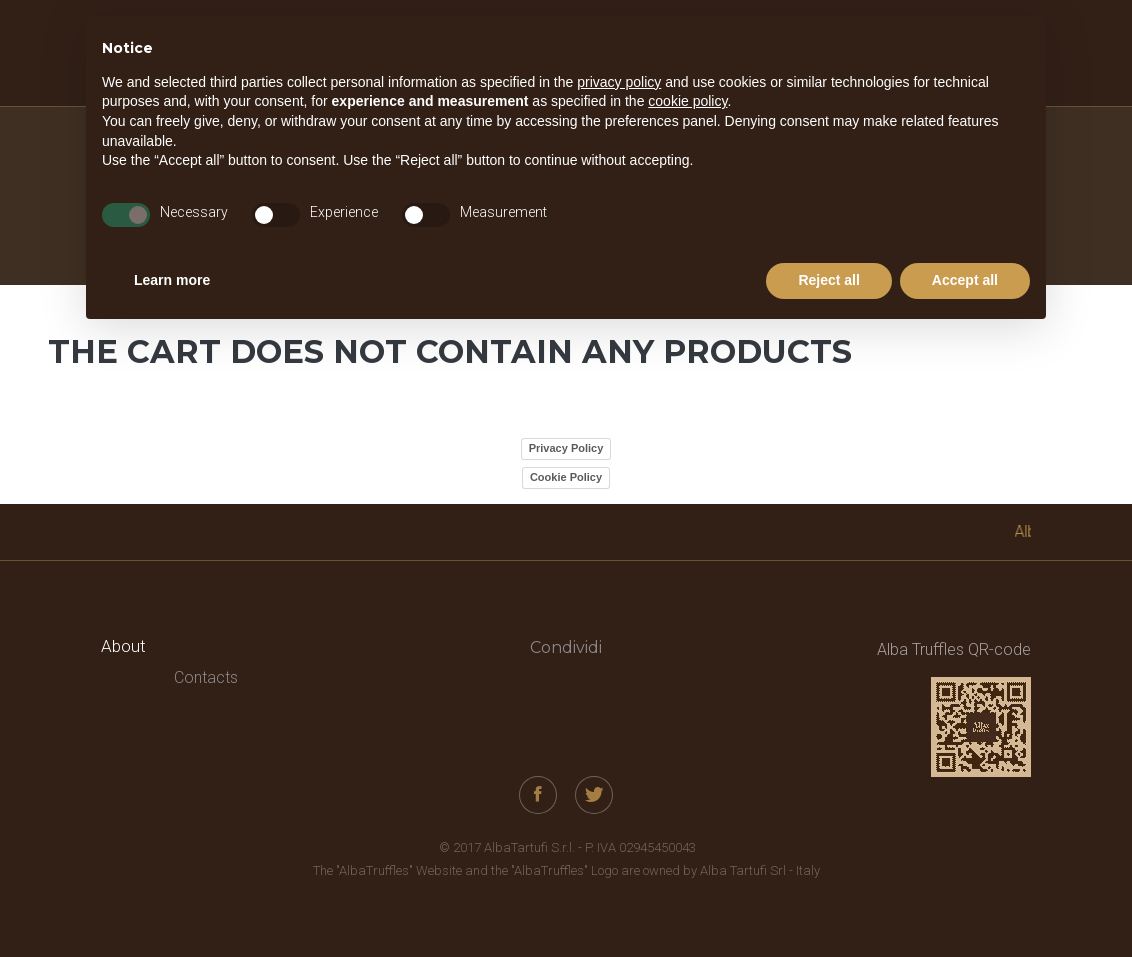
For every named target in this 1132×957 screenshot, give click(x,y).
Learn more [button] (172, 280)
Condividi (566, 647)
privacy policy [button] (619, 82)
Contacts (206, 677)
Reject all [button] (828, 280)
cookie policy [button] (687, 101)
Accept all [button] (965, 280)
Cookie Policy (566, 477)
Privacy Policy (566, 448)
